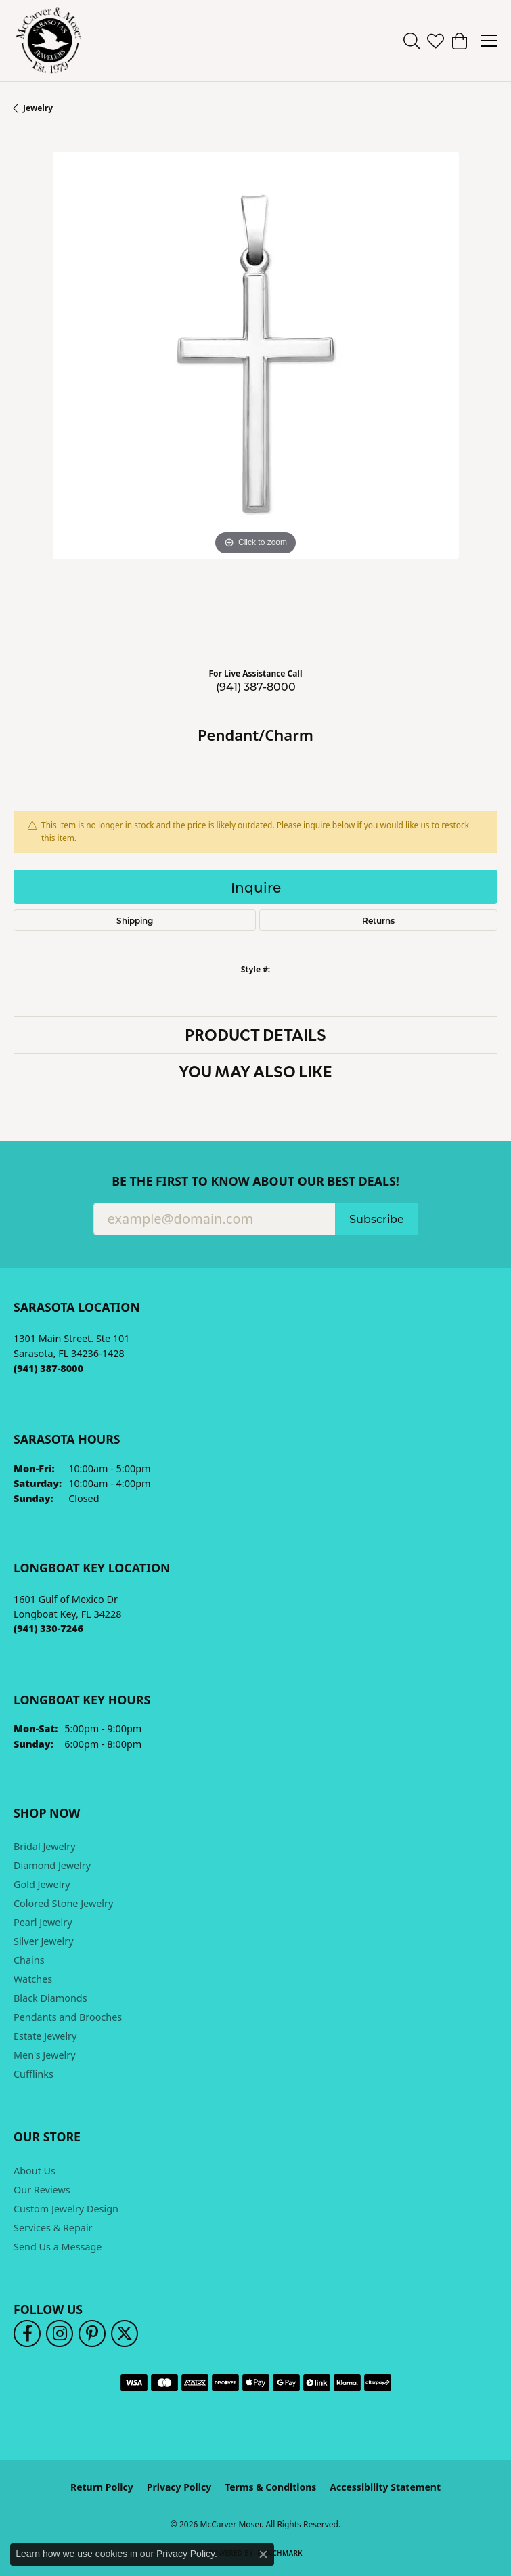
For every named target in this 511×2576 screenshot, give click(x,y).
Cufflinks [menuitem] (33, 2073)
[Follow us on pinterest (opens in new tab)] (92, 2333)
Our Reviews (42, 2189)
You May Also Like (255, 1071)
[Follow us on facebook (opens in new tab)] (27, 2333)
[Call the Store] (48, 1368)
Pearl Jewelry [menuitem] (43, 1922)
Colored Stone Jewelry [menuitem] (63, 1903)
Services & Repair (53, 2227)
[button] (411, 40)
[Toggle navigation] (489, 40)
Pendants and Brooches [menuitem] (68, 2017)
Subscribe (376, 1218)
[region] (255, 394)
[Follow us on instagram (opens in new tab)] (59, 2333)
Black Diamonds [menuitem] (50, 1998)
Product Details (255, 1034)
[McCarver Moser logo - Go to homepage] (49, 41)
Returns (378, 920)
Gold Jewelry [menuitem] (42, 1884)
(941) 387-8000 (256, 686)
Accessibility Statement (385, 2487)
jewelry (38, 108)
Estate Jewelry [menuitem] (45, 2036)
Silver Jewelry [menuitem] (44, 1941)
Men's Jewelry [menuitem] (45, 2054)
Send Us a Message (58, 2246)
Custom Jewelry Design (66, 2208)
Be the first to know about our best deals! (255, 1181)
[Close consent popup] (263, 2554)
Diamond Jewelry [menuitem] (52, 1865)
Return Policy (101, 2487)
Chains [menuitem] (29, 1960)
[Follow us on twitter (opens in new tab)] (124, 2333)
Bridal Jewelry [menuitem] (45, 1846)
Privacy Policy (179, 2487)
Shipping (134, 920)
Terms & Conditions (270, 2487)
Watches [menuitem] (33, 1979)
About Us (34, 2170)
